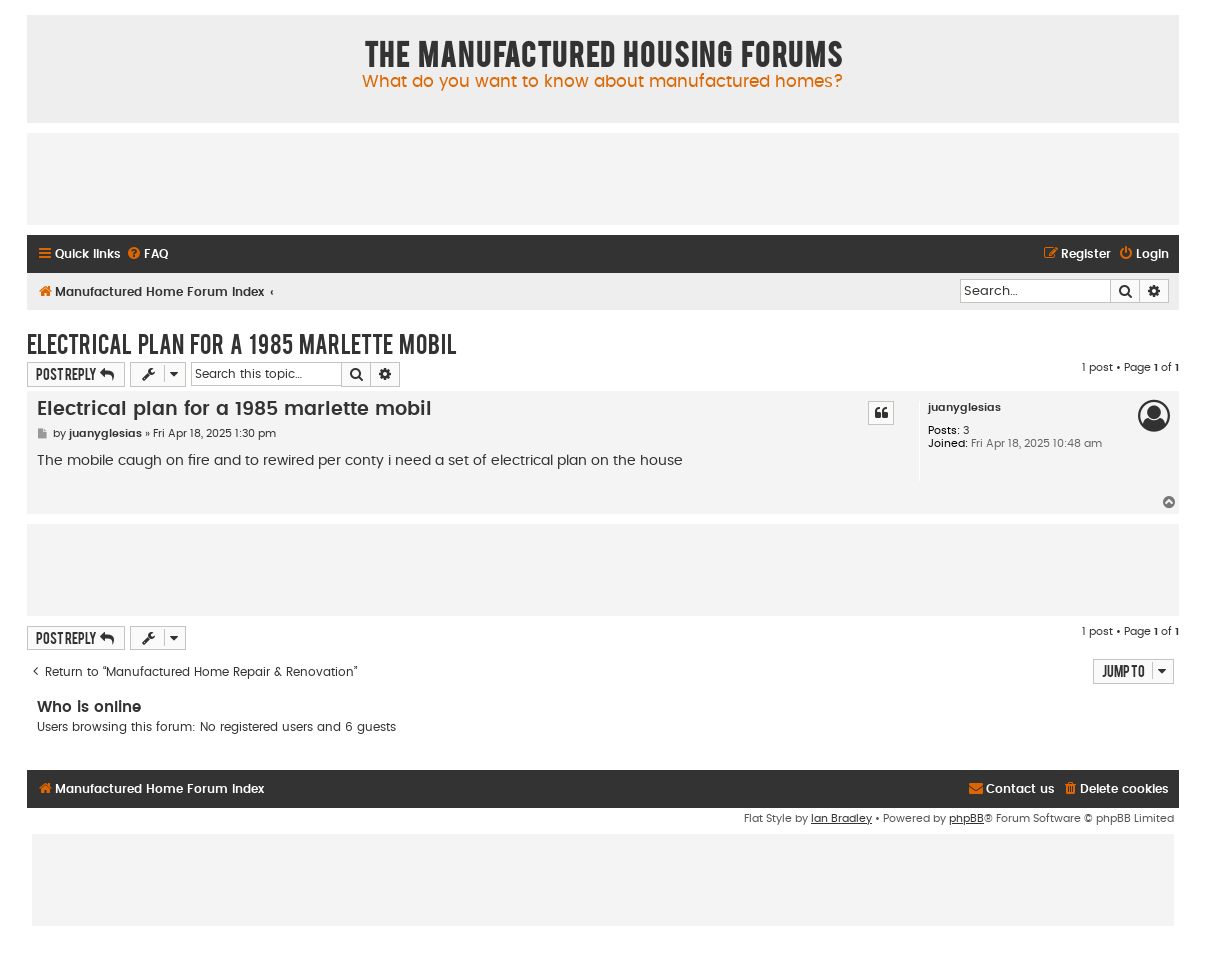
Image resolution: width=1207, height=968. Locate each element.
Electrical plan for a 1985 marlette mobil (242, 343)
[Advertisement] (603, 178)
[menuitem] (147, 254)
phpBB (966, 818)
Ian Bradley (841, 818)
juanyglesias (964, 407)
